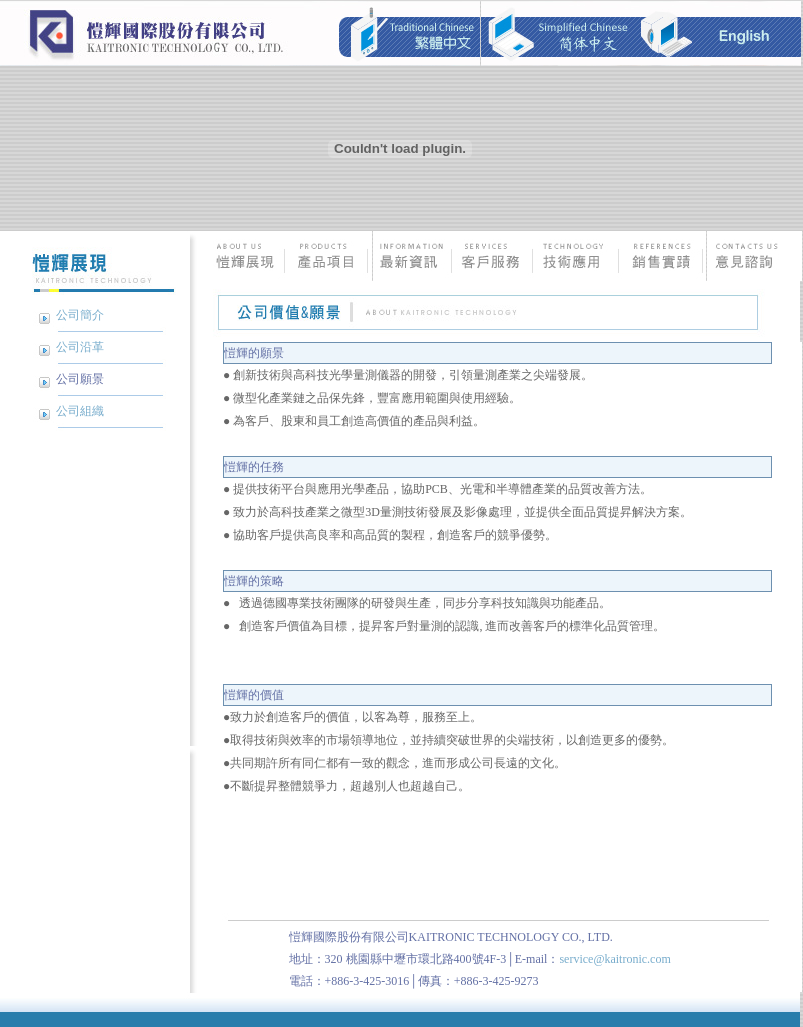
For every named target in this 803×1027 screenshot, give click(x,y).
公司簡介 (80, 315)
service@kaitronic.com (614, 959)
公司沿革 (80, 347)
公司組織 (80, 411)
